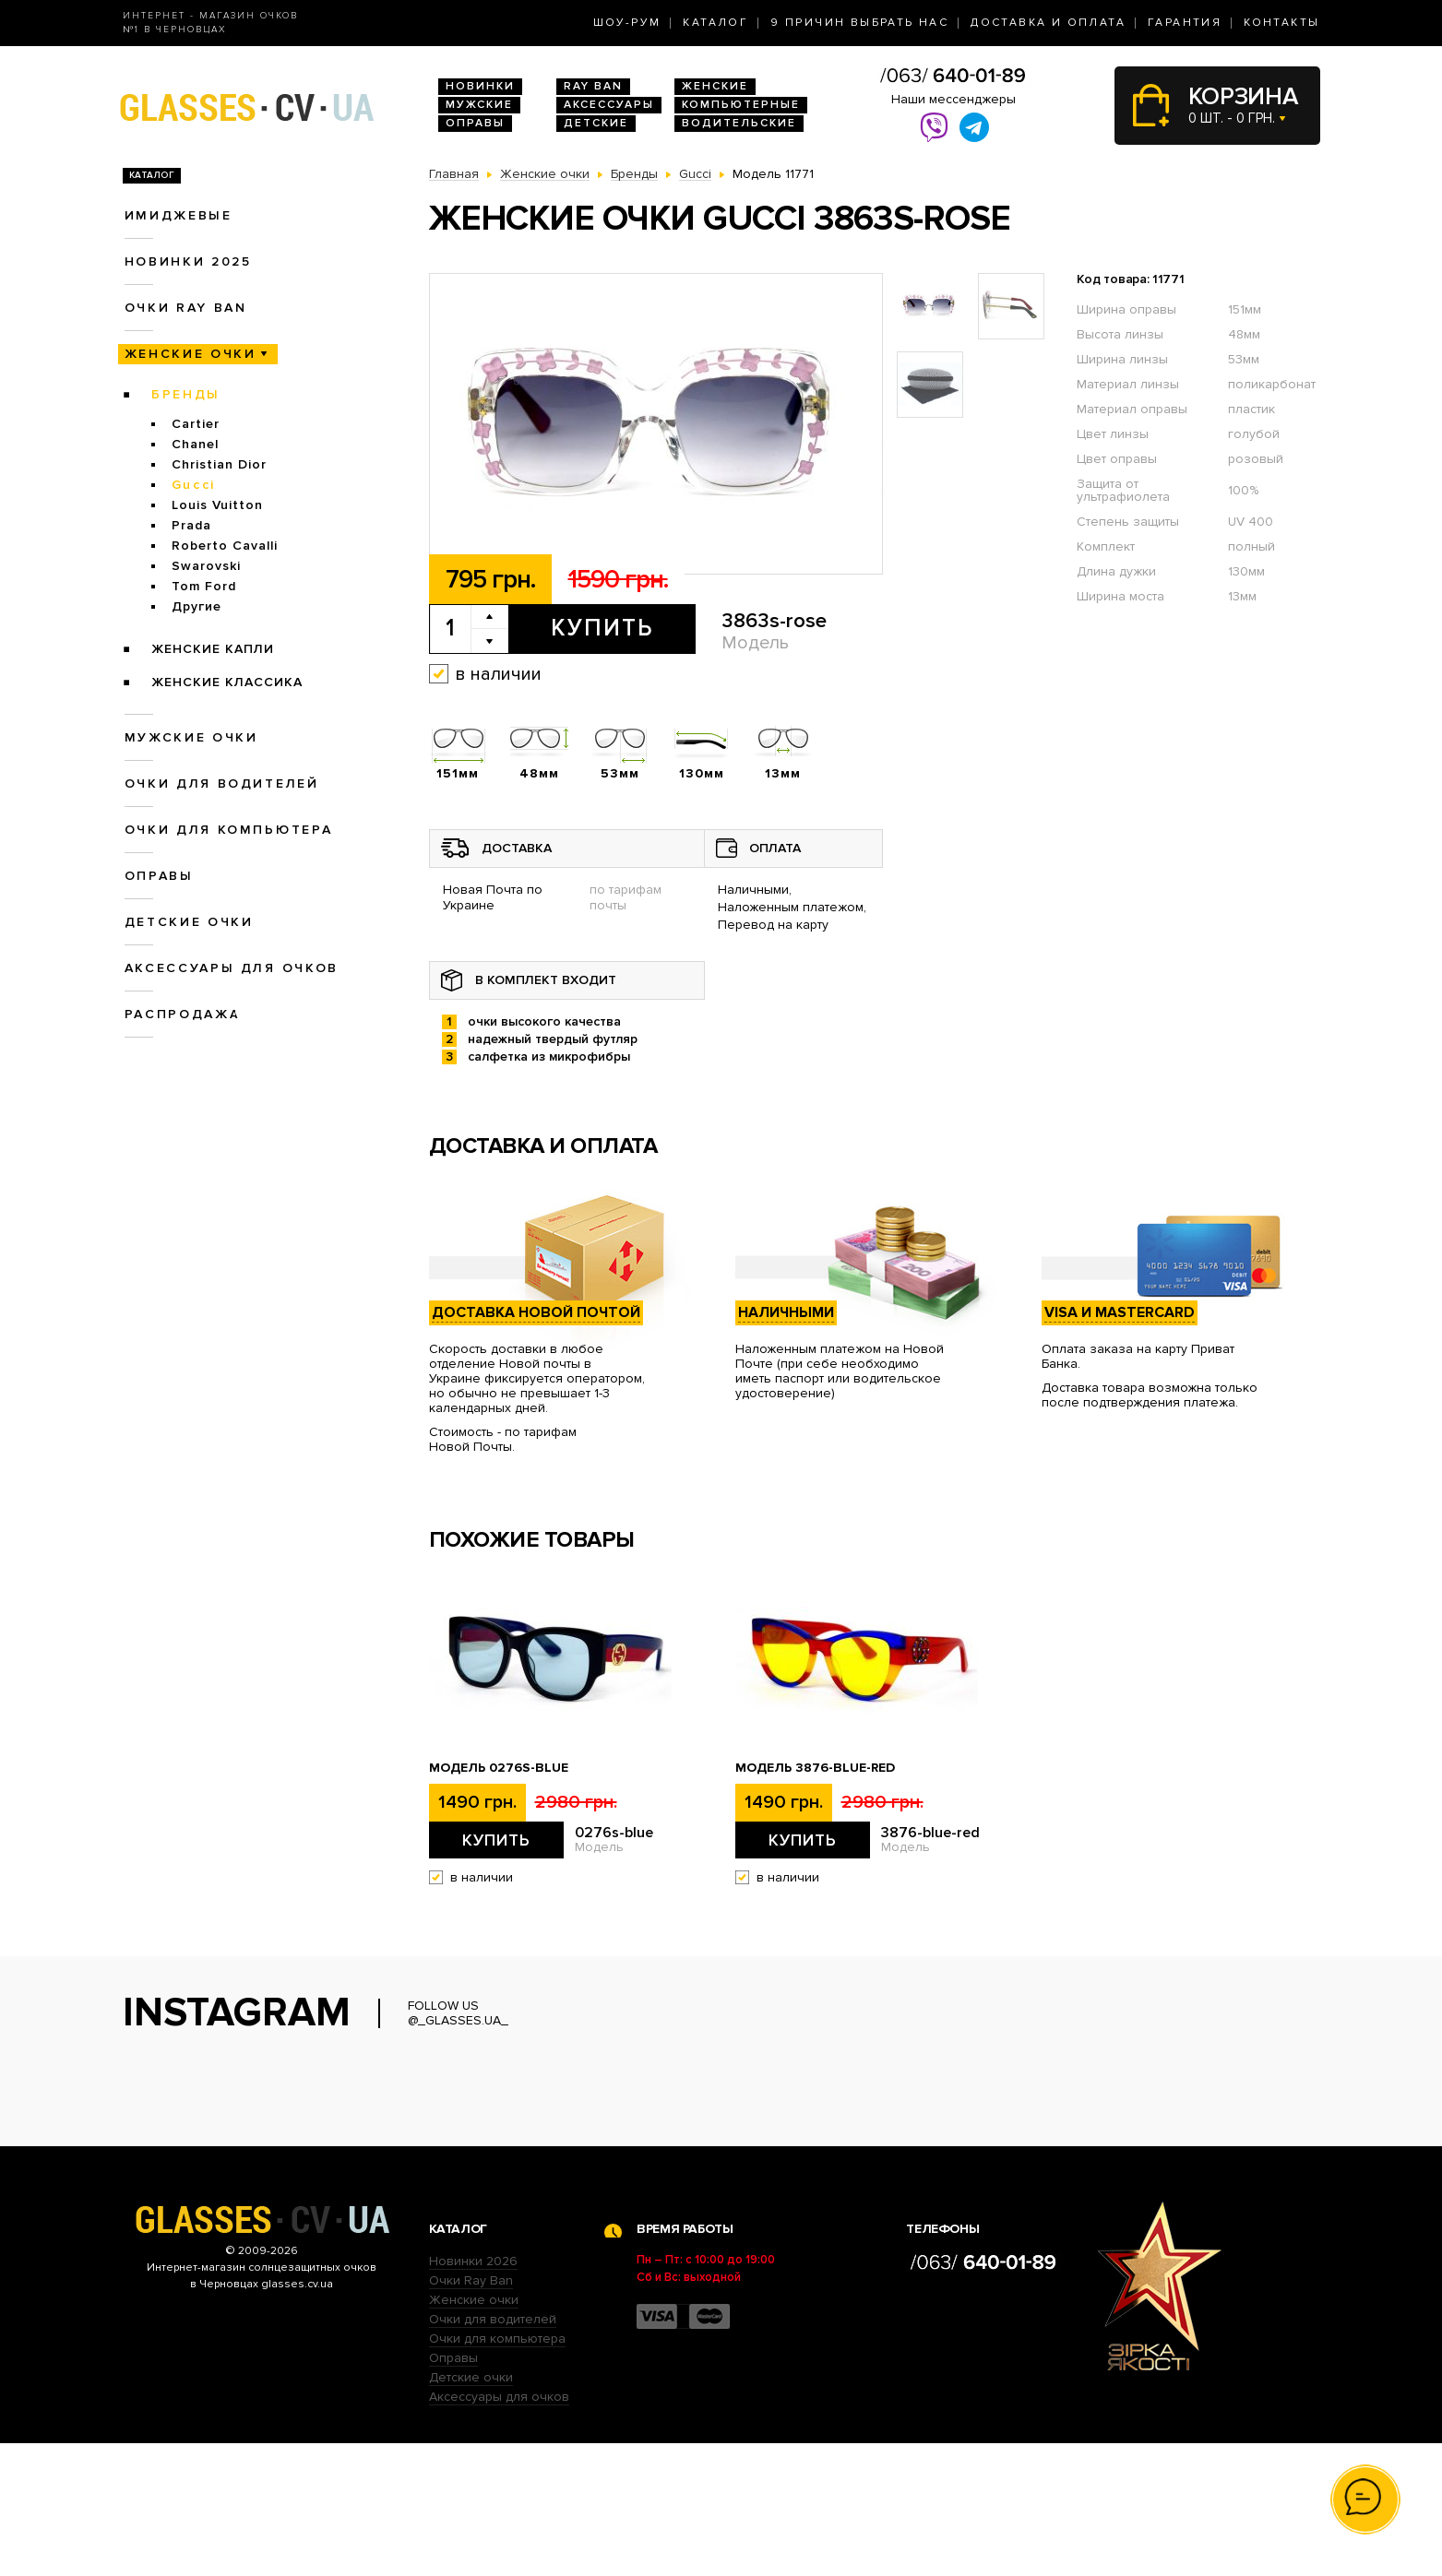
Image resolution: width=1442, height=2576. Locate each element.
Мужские (479, 105)
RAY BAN (593, 86)
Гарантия (1185, 23)
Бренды (185, 394)
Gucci (194, 485)
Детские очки (189, 922)
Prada (191, 525)
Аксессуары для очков (232, 968)
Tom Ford (204, 586)
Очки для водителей (222, 783)
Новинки (480, 86)
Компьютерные (741, 105)
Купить (602, 628)
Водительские (739, 123)
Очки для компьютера (229, 829)
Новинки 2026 (473, 2394)
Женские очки (190, 354)
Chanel (195, 444)
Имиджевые (178, 215)
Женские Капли (212, 649)
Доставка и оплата (1048, 23)
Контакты (1281, 23)
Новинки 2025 (188, 261)
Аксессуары (609, 105)
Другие (196, 606)
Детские (596, 123)
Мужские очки (191, 737)
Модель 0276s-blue (498, 1768)
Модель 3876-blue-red (815, 1768)
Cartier (196, 424)
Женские (715, 86)
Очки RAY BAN (186, 307)
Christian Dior (219, 464)
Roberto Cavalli (225, 545)
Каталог (715, 23)
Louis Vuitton (217, 505)
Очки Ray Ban (471, 2413)
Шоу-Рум (627, 23)
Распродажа (183, 1014)
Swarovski (206, 566)
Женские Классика (227, 682)
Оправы (475, 123)
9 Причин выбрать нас (859, 23)
